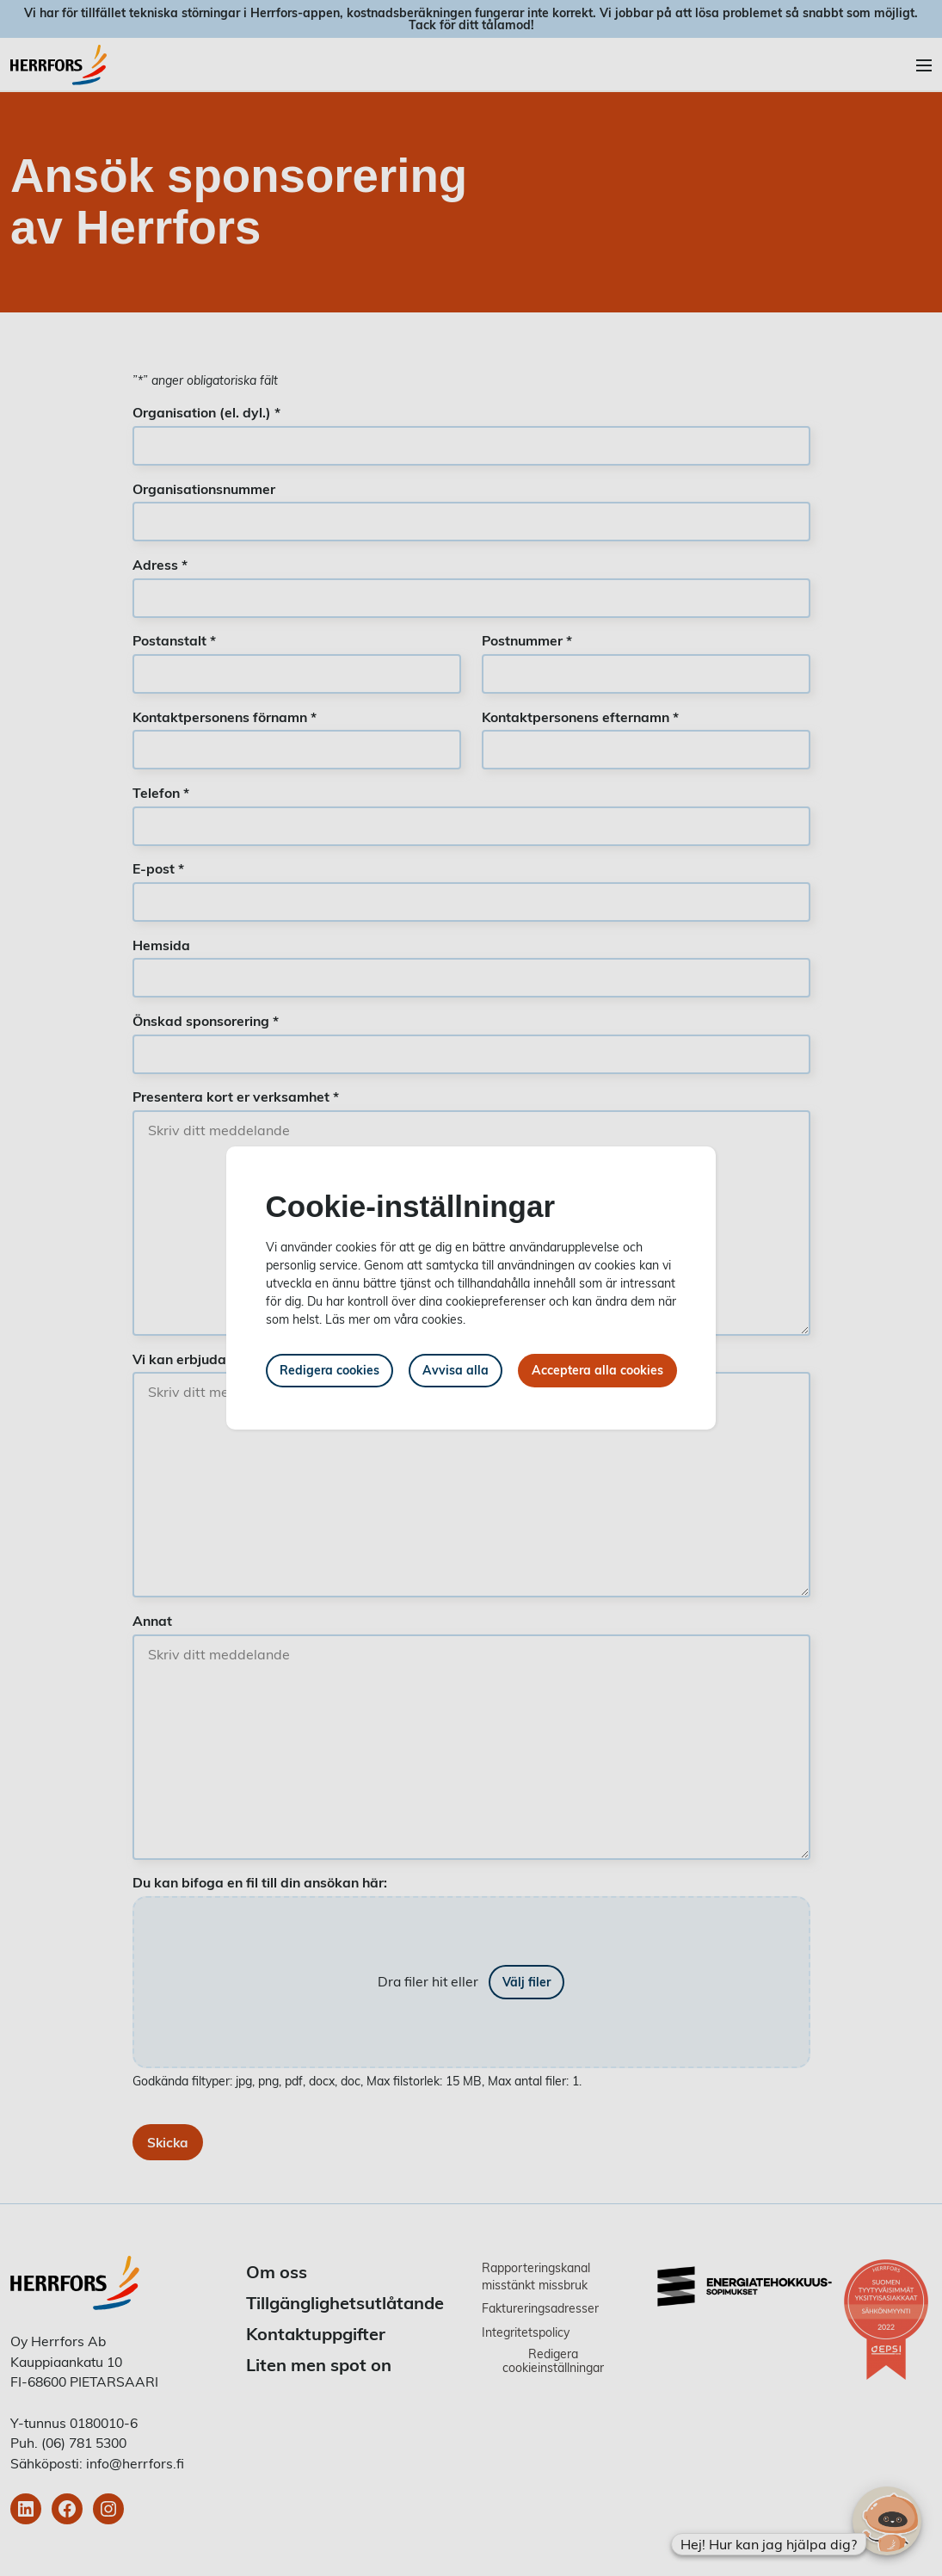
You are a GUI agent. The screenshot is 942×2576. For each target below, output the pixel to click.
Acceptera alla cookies (597, 1370)
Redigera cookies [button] (329, 1370)
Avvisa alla (455, 1370)
